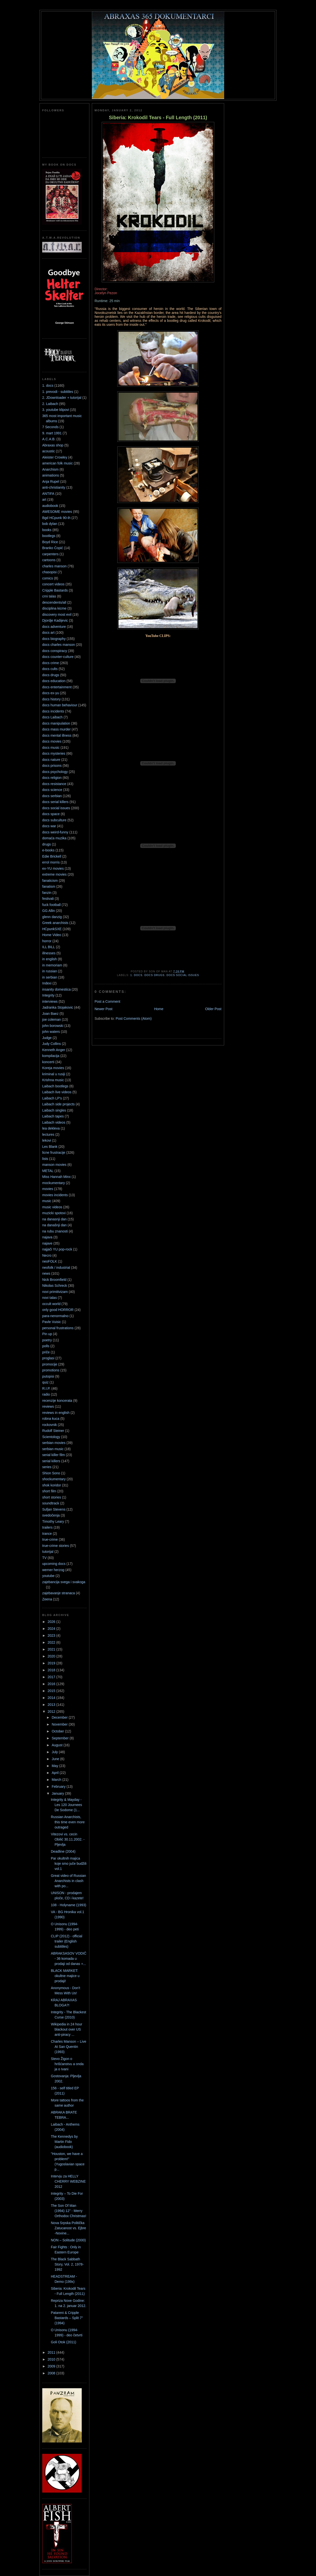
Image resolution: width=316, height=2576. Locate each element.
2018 (52, 1670)
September (60, 1738)
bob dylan (49, 524)
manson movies (54, 1165)
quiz (45, 1382)
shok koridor (51, 1485)
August (57, 1745)
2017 (52, 1677)
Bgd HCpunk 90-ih (56, 518)
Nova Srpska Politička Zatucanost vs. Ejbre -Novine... (68, 2228)
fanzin (46, 893)
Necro (46, 1255)
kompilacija (50, 1056)
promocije (49, 1364)
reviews (48, 1406)
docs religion (52, 778)
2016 (52, 1684)
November (60, 1724)
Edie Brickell (51, 856)
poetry (47, 1340)
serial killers (51, 1461)
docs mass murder (56, 729)
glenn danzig (52, 917)
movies (47, 1189)
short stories (51, 1497)
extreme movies (54, 874)
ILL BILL (48, 947)
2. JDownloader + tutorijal (61, 398)
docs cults (50, 669)
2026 (52, 1622)
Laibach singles (54, 1110)
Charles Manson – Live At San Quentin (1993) (68, 2046)
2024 (52, 1629)
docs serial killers (55, 802)
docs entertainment (57, 687)
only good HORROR (58, 1310)
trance (47, 1534)
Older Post (213, 1009)
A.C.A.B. (49, 439)
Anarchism (50, 469)
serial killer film (53, 1455)
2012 (52, 1711)
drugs (46, 844)
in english (49, 959)
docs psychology (55, 772)
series (46, 1467)
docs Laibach (52, 717)
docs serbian (52, 796)
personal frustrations (58, 1328)
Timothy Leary (53, 1521)
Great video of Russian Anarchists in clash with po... (68, 1881)
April (55, 1773)
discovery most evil (56, 614)
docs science (52, 790)
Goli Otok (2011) (63, 2342)
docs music (50, 748)
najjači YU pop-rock (57, 1249)
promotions (50, 1370)
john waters (51, 1032)
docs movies (51, 741)
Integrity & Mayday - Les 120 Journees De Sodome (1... (66, 1805)
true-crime (50, 1539)
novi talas (49, 1298)
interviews (50, 1001)
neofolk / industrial (56, 1267)
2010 (52, 2359)
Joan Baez (50, 1014)
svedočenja (51, 1515)
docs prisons (52, 766)
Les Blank (49, 1147)
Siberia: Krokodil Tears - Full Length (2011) (158, 117)
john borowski (52, 1026)
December (60, 1717)
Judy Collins (51, 1044)
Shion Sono (51, 1473)
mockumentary (53, 1183)
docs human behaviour (59, 705)
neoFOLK (49, 1261)
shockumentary (54, 1479)
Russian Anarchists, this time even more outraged (68, 1822)
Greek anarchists (55, 923)
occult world (51, 1304)
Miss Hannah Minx (56, 1177)
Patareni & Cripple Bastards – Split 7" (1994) (67, 2318)
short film (49, 1491)
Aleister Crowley (54, 457)
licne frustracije (53, 1152)
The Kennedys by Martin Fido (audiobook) (64, 2141)
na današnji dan (54, 1225)
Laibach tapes (53, 1116)
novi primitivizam (55, 1292)
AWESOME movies (57, 512)
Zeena (47, 1599)
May (55, 1766)
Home (158, 1009)
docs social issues (56, 808)
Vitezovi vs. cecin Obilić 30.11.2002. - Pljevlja (67, 1839)
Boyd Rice (50, 542)
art (44, 499)
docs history (51, 699)
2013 (52, 1705)
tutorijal (47, 1552)
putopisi (48, 1376)
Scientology (51, 1437)
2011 (52, 2352)
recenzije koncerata (57, 1401)
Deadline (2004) (63, 1851)
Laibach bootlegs (55, 1086)
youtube (48, 1576)
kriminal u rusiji (53, 1074)
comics (47, 578)
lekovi (46, 1140)
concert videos (53, 584)
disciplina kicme (54, 608)
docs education (53, 681)
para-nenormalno (55, 1316)
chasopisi (49, 572)
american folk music (57, 463)
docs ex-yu (50, 693)
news (46, 1273)
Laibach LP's (52, 1098)
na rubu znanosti (55, 1231)
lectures (48, 1134)
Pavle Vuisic (51, 1322)
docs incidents (53, 711)
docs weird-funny (55, 832)
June (56, 1759)
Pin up (47, 1334)
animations (50, 475)
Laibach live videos (56, 1092)
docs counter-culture (58, 657)
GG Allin (48, 911)
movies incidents (55, 1195)
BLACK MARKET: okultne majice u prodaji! (65, 1976)
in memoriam (52, 965)
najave (47, 1243)
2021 (52, 1649)
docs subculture (54, 820)
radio (46, 1394)
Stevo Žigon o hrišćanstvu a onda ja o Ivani (67, 2064)
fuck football (51, 905)
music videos (52, 1207)
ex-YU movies (53, 868)
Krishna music (53, 1080)
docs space (51, 814)
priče (46, 1352)
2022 (52, 1642)
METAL (48, 1171)
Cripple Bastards (55, 590)
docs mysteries (53, 753)
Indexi (46, 983)
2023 (52, 1635)
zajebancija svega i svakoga (63, 1582)
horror (46, 941)
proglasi (48, 1358)
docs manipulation (56, 723)
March (57, 1780)
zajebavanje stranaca (58, 1593)
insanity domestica (56, 989)
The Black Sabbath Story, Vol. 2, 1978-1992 (67, 2264)
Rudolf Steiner (53, 1431)
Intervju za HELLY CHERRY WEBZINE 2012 (68, 2181)
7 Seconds (50, 427)
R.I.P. (46, 1388)
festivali (48, 899)
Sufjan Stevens (53, 1509)
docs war (49, 826)
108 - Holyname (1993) (68, 1905)
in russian (49, 971)
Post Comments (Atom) (134, 1018)
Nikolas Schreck (54, 1286)
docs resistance (54, 784)
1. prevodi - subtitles (57, 392)
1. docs (47, 385)
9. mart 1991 (52, 433)
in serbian (49, 977)
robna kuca (50, 1419)
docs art (48, 632)
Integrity (48, 995)
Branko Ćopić (52, 548)
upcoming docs (53, 1564)
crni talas (49, 596)
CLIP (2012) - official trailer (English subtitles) (66, 1941)
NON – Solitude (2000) (68, 2240)
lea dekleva (51, 1128)
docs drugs (50, 675)
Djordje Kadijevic (55, 620)
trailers (47, 1527)
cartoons (49, 560)
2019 (52, 1663)
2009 (52, 2366)
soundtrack (50, 1503)
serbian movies (53, 1443)
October (58, 1731)
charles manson (54, 566)
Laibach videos (53, 1122)
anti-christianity (53, 487)
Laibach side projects (58, 1104)
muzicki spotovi (54, 1213)
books (46, 530)
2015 (52, 1691)
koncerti (48, 1062)
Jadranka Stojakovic (57, 1007)
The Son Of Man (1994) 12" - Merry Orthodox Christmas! (68, 2211)
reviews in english (56, 1413)
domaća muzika (54, 838)
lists (45, 1159)
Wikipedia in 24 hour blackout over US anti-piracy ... (66, 2029)
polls (45, 1346)
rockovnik (49, 1425)
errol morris (51, 862)
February (59, 1786)
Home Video (51, 935)
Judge (47, 1038)
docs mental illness (56, 735)
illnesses (49, 953)
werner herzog (53, 1570)
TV (44, 1558)
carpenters (50, 554)
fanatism (48, 886)
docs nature (51, 760)
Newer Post (103, 1009)
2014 (52, 1698)
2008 (52, 2373)
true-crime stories (55, 1546)
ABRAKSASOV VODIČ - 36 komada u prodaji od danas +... (68, 1958)
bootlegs (48, 536)
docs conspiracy (54, 651)
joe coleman (51, 1019)
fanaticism (50, 881)
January (58, 1793)
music (46, 1201)
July (55, 1752)
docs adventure (54, 627)
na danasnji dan (54, 1219)
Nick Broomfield (54, 1280)
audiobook (50, 506)
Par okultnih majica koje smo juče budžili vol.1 (68, 1863)
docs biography (54, 639)
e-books (48, 850)
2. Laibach (50, 404)
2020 (52, 1656)
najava (47, 1237)
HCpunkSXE (52, 929)
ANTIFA (48, 494)
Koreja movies (53, 1068)
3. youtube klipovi (55, 410)
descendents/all (54, 602)
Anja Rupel (50, 481)
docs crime (50, 663)
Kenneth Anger (53, 1050)
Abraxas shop (52, 445)
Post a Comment (107, 1001)
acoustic (48, 451)
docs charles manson (58, 645)
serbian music (52, 1449)
